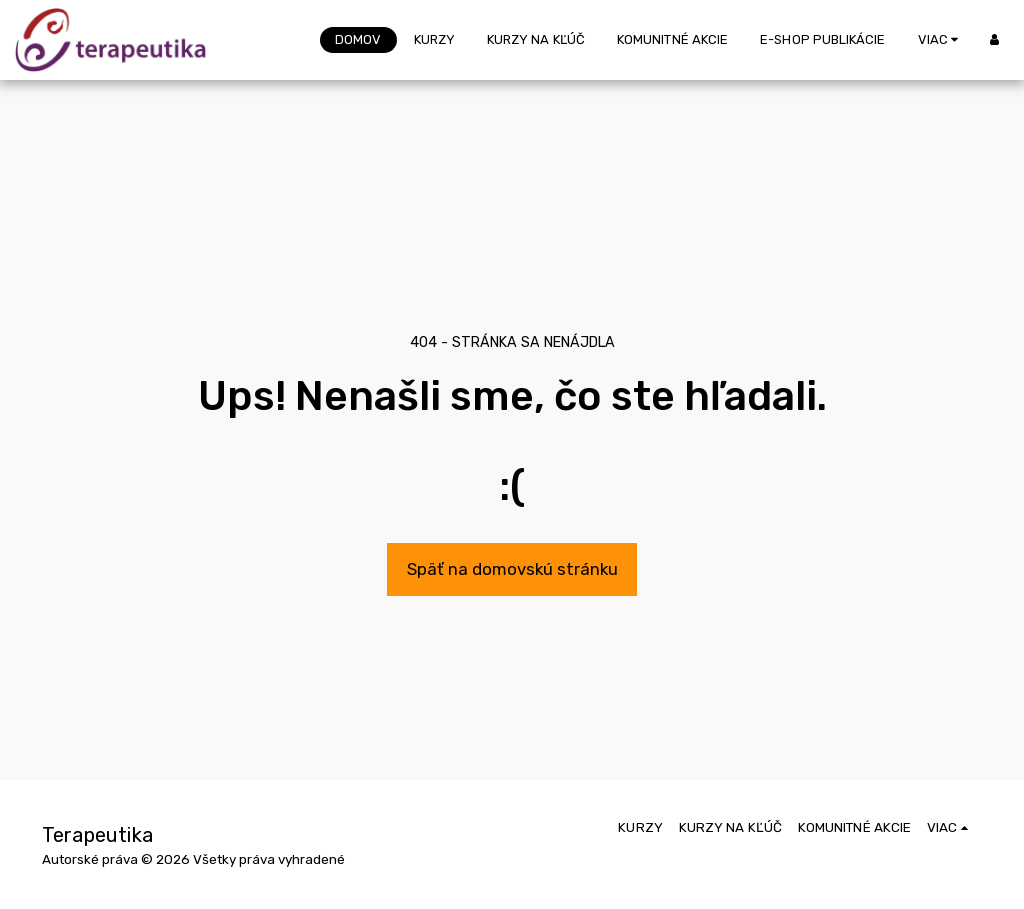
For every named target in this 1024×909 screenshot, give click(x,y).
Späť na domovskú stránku (512, 569)
